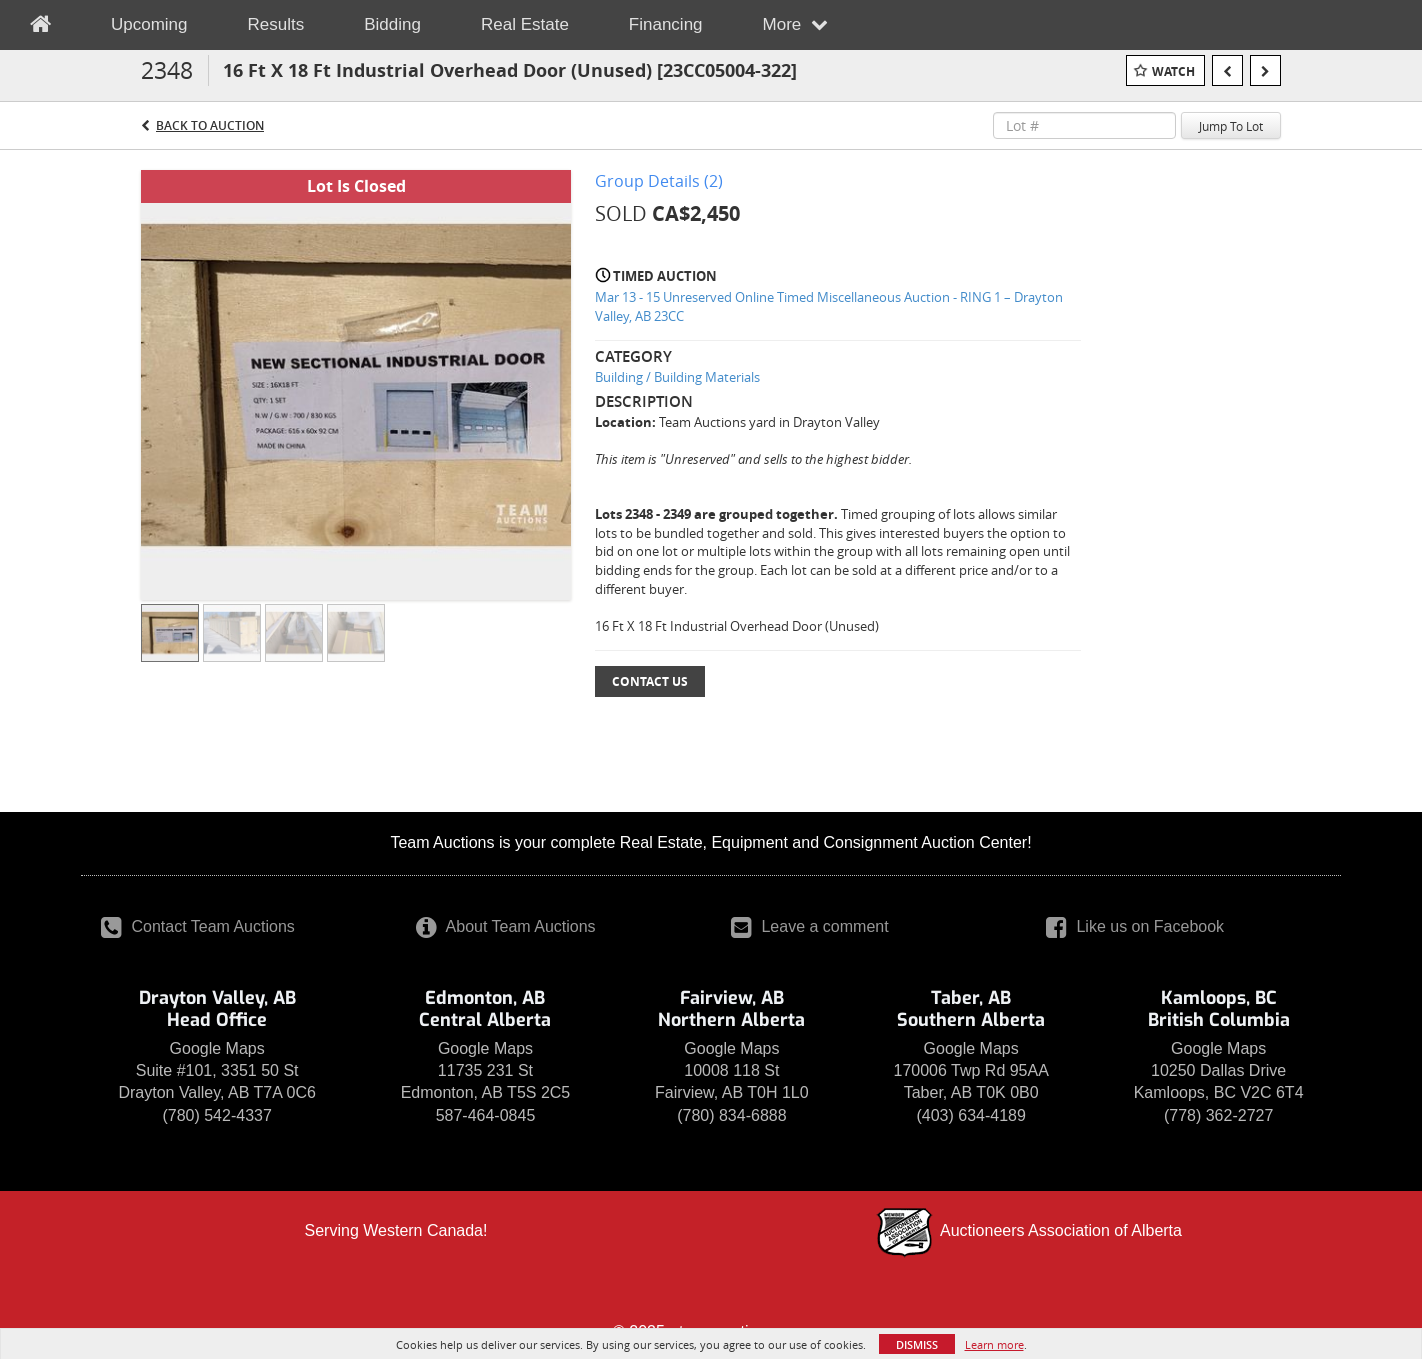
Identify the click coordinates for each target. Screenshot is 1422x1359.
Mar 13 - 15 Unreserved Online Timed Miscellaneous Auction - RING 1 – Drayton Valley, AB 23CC (829, 306)
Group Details (659, 181)
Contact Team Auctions (198, 926)
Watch (1173, 71)
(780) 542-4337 (216, 1115)
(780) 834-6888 (731, 1115)
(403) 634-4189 (970, 1115)
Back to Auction (210, 125)
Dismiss (917, 1344)
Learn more (994, 1344)
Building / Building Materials (677, 377)
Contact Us (650, 681)
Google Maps (217, 1048)
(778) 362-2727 (1218, 1115)
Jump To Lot (1231, 126)
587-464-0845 (486, 1115)
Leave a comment (810, 926)
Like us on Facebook (1135, 926)
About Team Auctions (506, 926)
